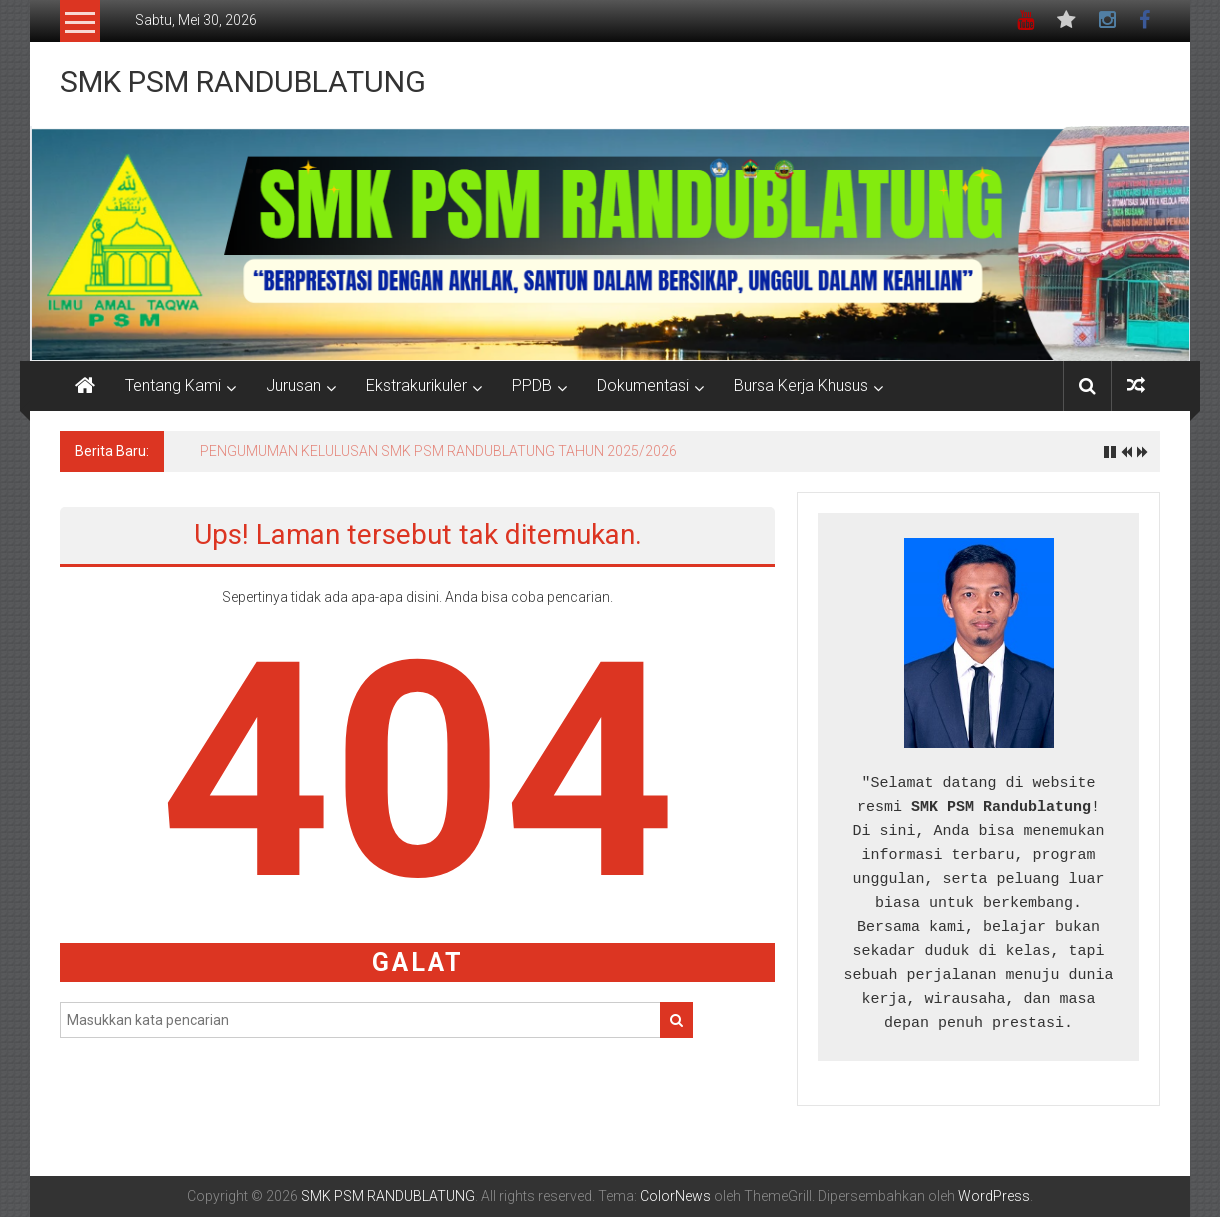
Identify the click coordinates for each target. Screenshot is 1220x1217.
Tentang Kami (173, 385)
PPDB (532, 385)
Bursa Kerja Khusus (801, 385)
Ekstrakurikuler (416, 385)
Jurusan (293, 385)
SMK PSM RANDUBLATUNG (243, 81)
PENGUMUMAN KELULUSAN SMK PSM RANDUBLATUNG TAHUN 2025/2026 (438, 451)
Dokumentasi (643, 385)
